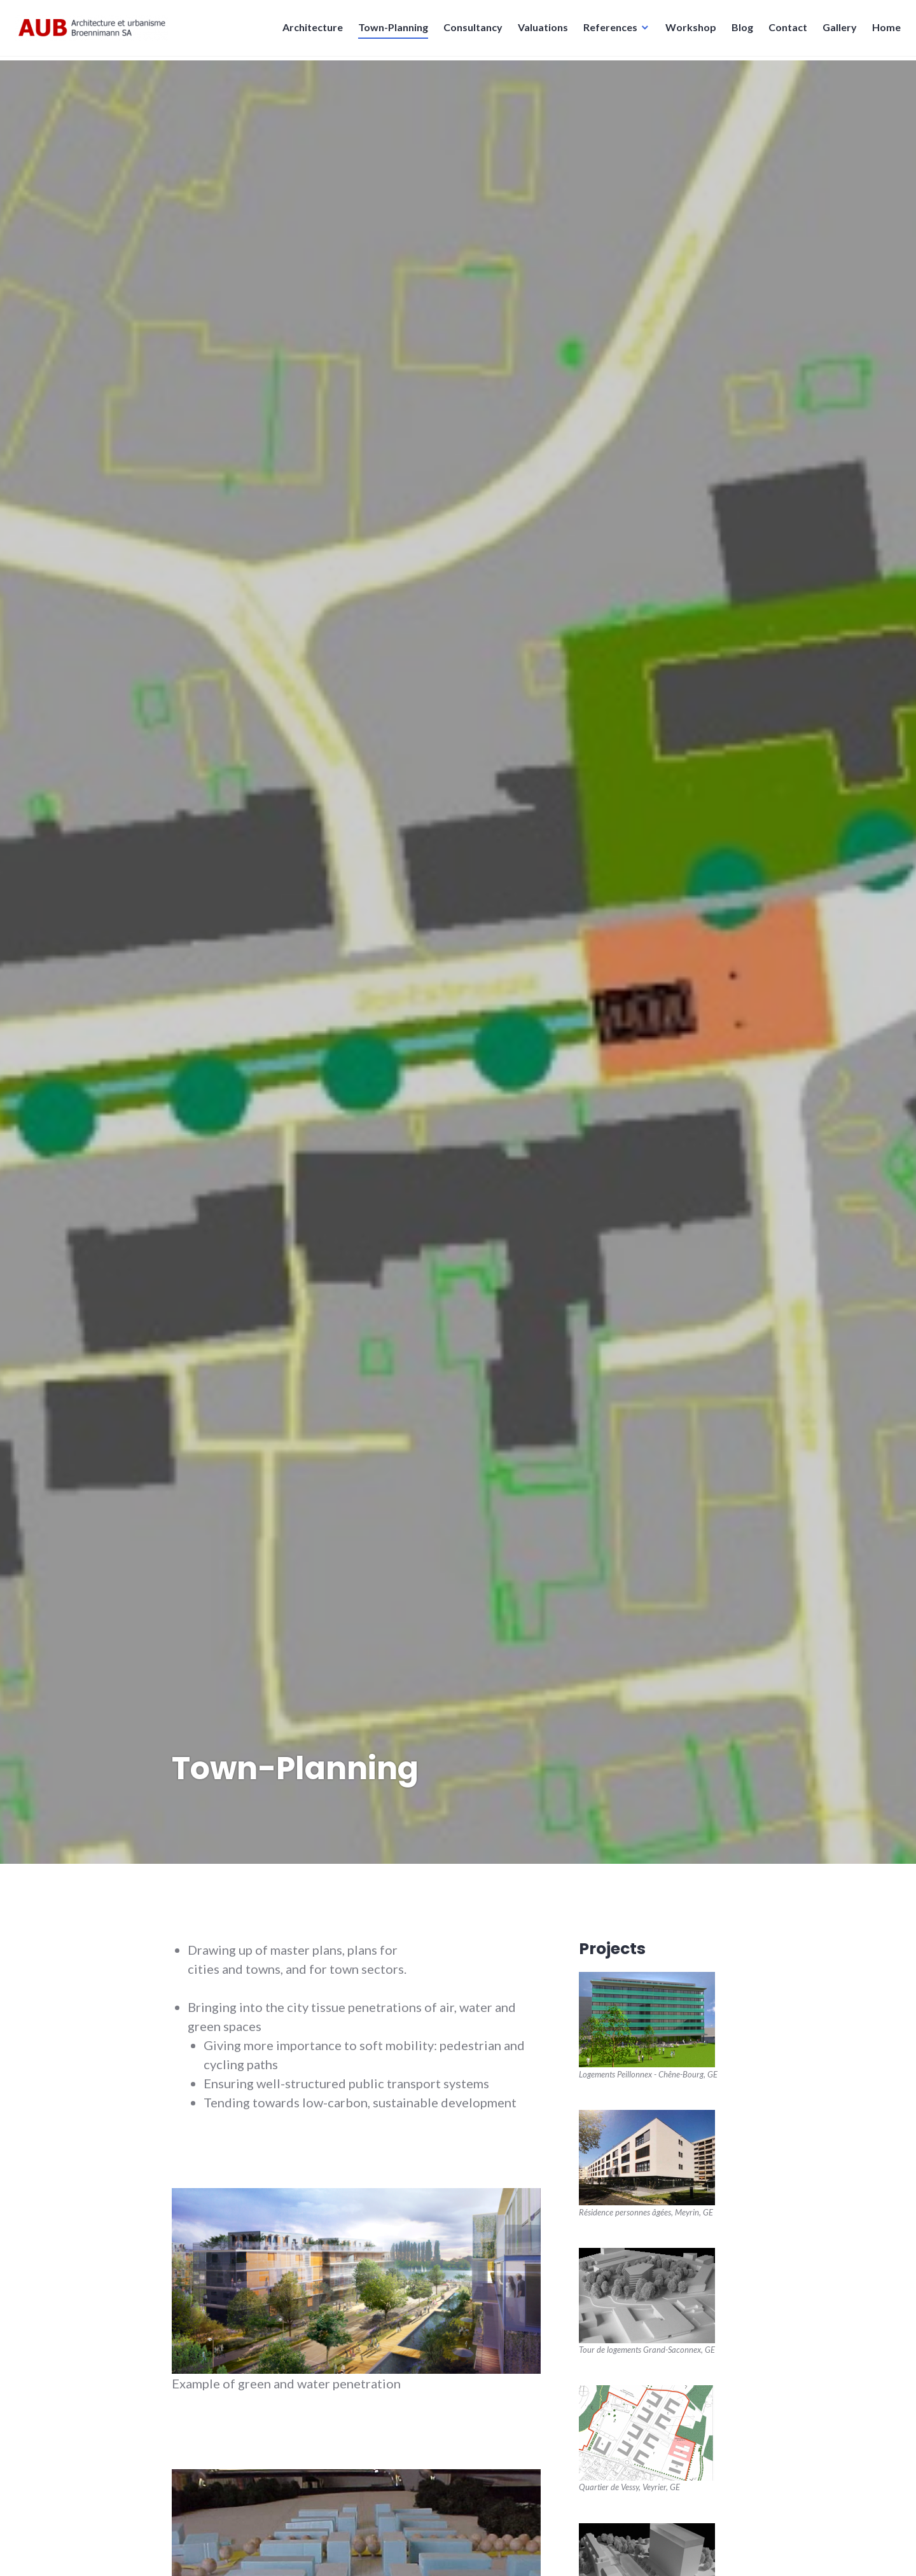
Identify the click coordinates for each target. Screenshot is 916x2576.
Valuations (539, 31)
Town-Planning (389, 31)
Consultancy (469, 31)
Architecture (309, 31)
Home (882, 31)
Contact (784, 31)
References (606, 31)
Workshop (687, 31)
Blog (738, 31)
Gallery (836, 31)
